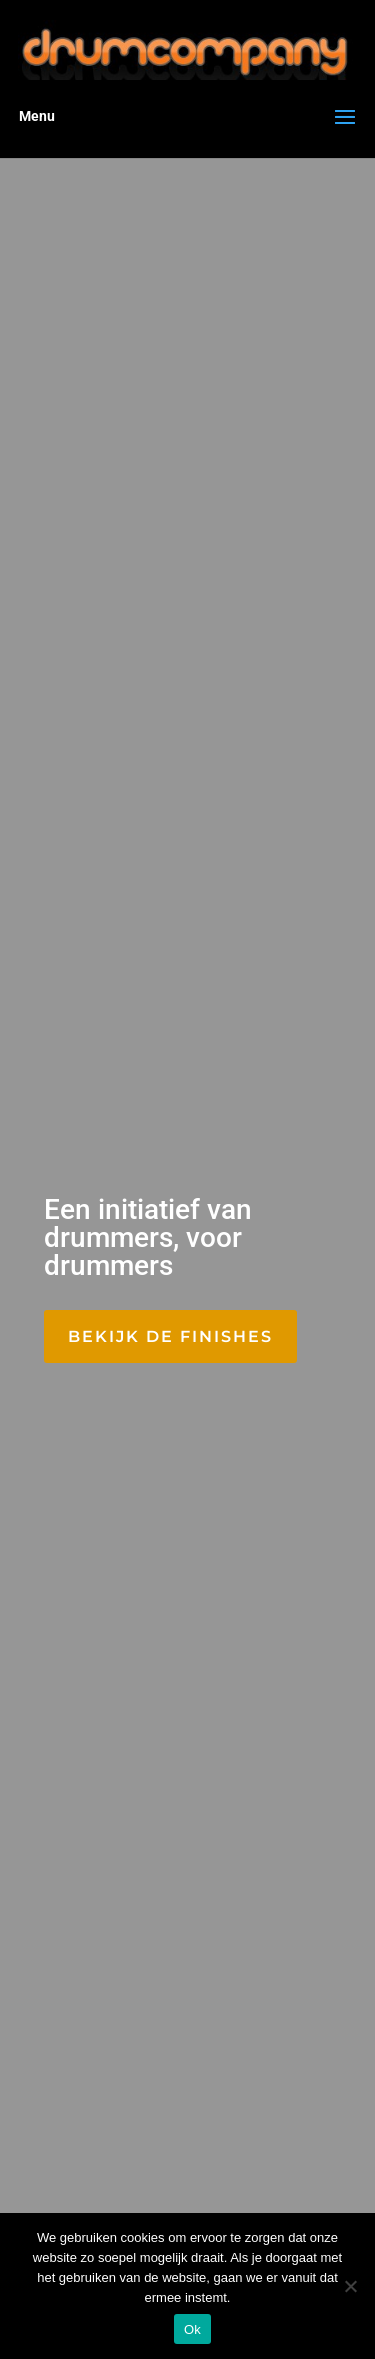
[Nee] (350, 2286)
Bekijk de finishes (170, 1336)
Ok (192, 2329)
